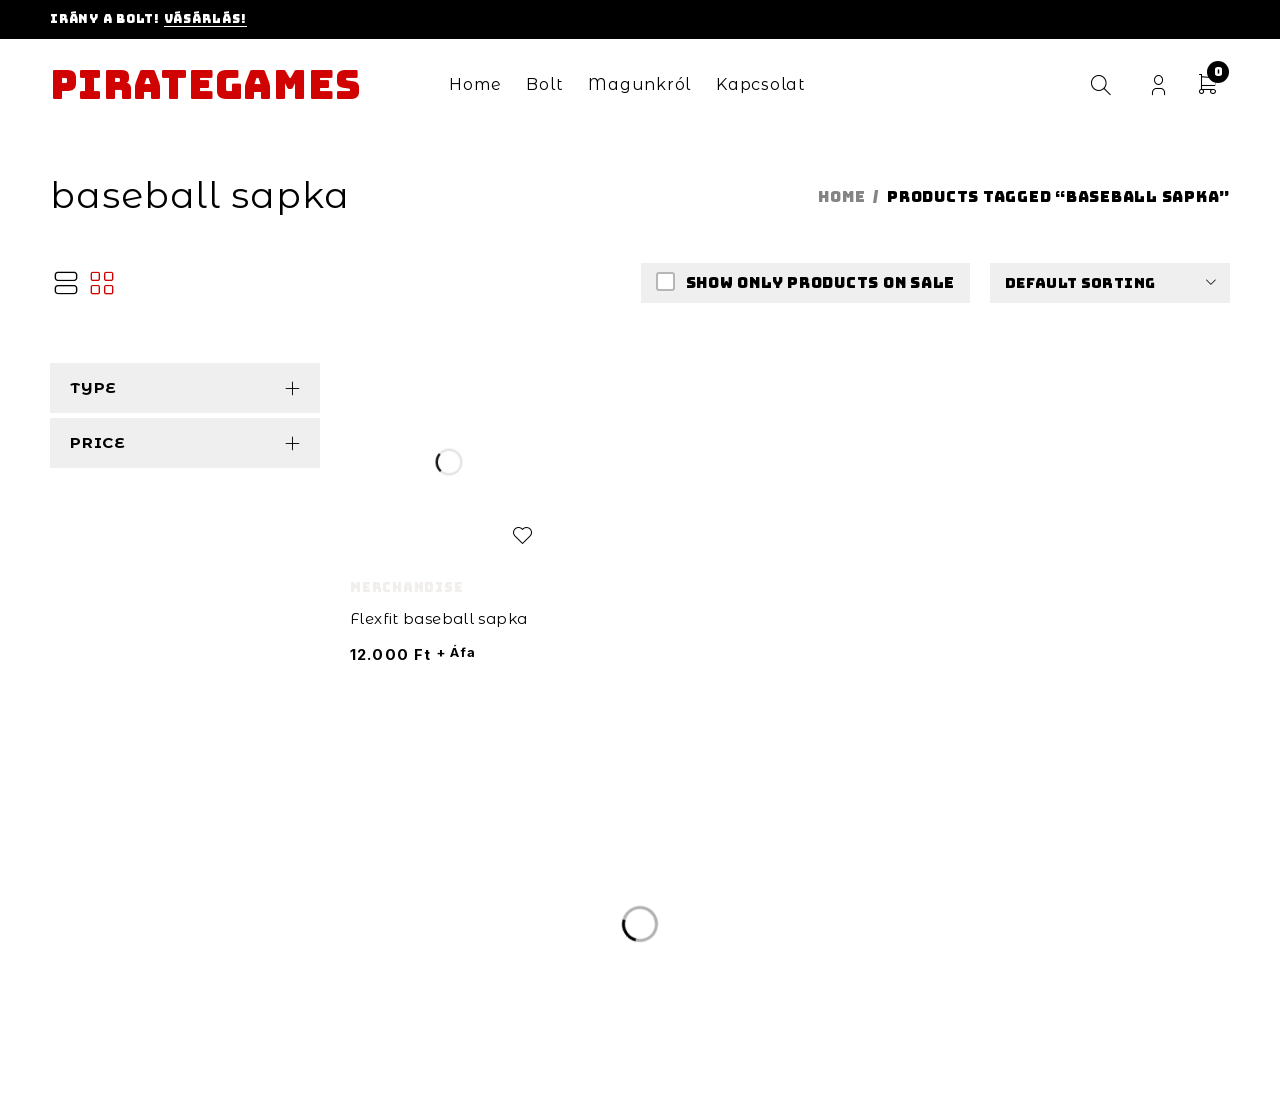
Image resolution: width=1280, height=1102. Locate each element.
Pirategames (205, 85)
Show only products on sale (818, 283)
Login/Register (1158, 85)
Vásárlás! (205, 19)
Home (841, 197)
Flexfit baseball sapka (438, 618)
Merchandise (406, 587)
